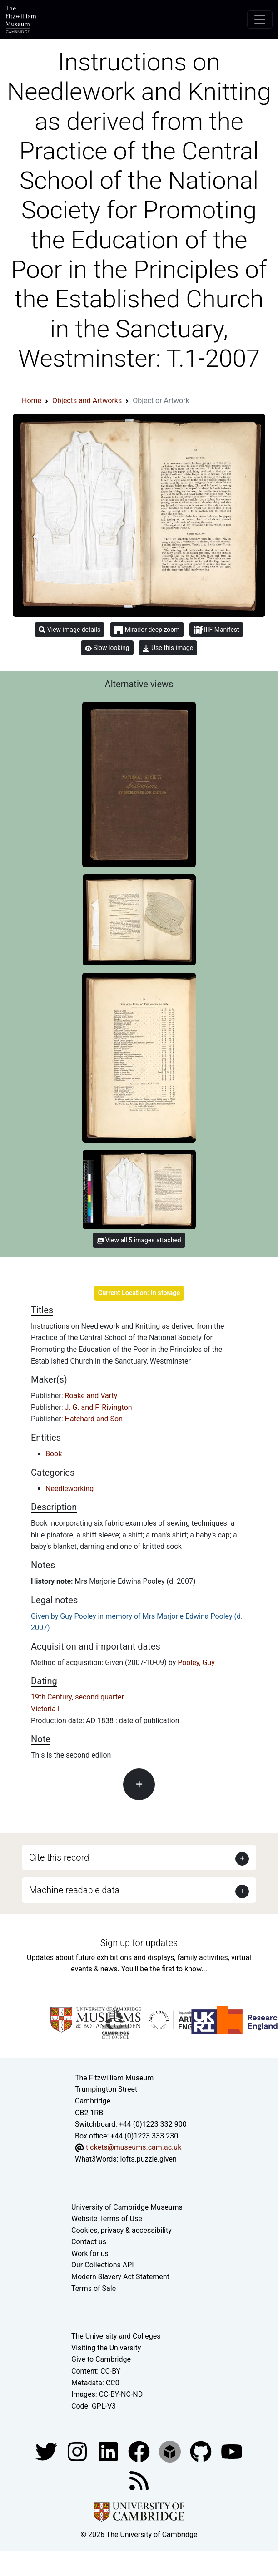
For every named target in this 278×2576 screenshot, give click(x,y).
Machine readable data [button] (74, 1890)
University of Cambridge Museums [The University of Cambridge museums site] (127, 2207)
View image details (69, 630)
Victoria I (45, 1708)
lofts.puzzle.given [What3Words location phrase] (148, 2159)
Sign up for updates (139, 1942)
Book (53, 1453)
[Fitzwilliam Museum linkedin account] (139, 2451)
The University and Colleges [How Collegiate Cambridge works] (115, 2336)
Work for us (90, 2253)
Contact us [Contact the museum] (88, 2241)
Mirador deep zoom (146, 630)
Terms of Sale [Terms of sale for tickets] (93, 2288)
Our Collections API (102, 2265)
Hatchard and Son (94, 1418)
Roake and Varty (91, 1395)
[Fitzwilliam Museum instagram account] (78, 2451)
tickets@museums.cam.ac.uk (133, 2147)
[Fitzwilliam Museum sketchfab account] (170, 2451)
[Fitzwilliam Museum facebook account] (109, 2451)
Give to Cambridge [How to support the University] (101, 2359)
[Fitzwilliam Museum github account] (201, 2451)
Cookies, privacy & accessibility (121, 2230)
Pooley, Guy (196, 1662)
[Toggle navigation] (260, 19)
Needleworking (69, 1488)
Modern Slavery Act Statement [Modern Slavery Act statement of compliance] (120, 2276)
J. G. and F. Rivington (98, 1407)
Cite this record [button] (59, 1857)
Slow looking (107, 647)
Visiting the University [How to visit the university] (106, 2348)
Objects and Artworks (87, 400)
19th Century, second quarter (77, 1697)
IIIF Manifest (216, 630)
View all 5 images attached (139, 1240)
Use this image (168, 648)
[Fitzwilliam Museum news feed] (139, 2480)
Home (31, 400)
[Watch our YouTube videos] (231, 2451)
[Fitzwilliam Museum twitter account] (47, 2451)
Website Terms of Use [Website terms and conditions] (106, 2218)
